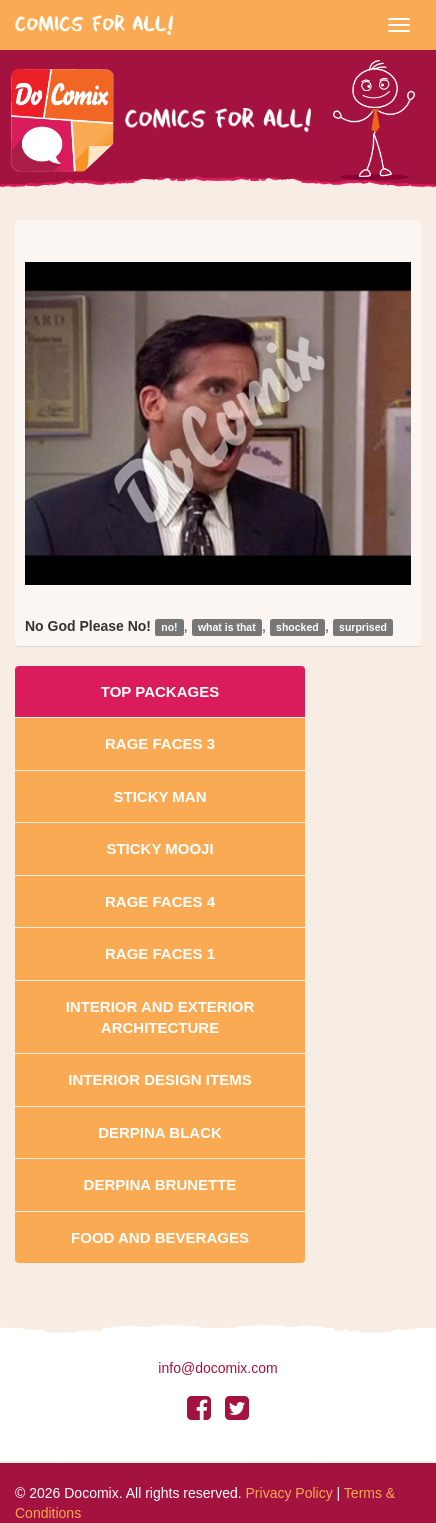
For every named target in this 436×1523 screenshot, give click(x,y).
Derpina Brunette (160, 1184)
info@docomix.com (217, 1368)
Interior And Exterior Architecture (160, 1017)
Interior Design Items (159, 1079)
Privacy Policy (289, 1493)
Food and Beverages (160, 1237)
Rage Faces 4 (160, 901)
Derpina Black (160, 1132)
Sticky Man (159, 796)
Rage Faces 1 (160, 953)
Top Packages (160, 691)
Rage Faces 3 (160, 743)
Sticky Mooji (159, 848)
